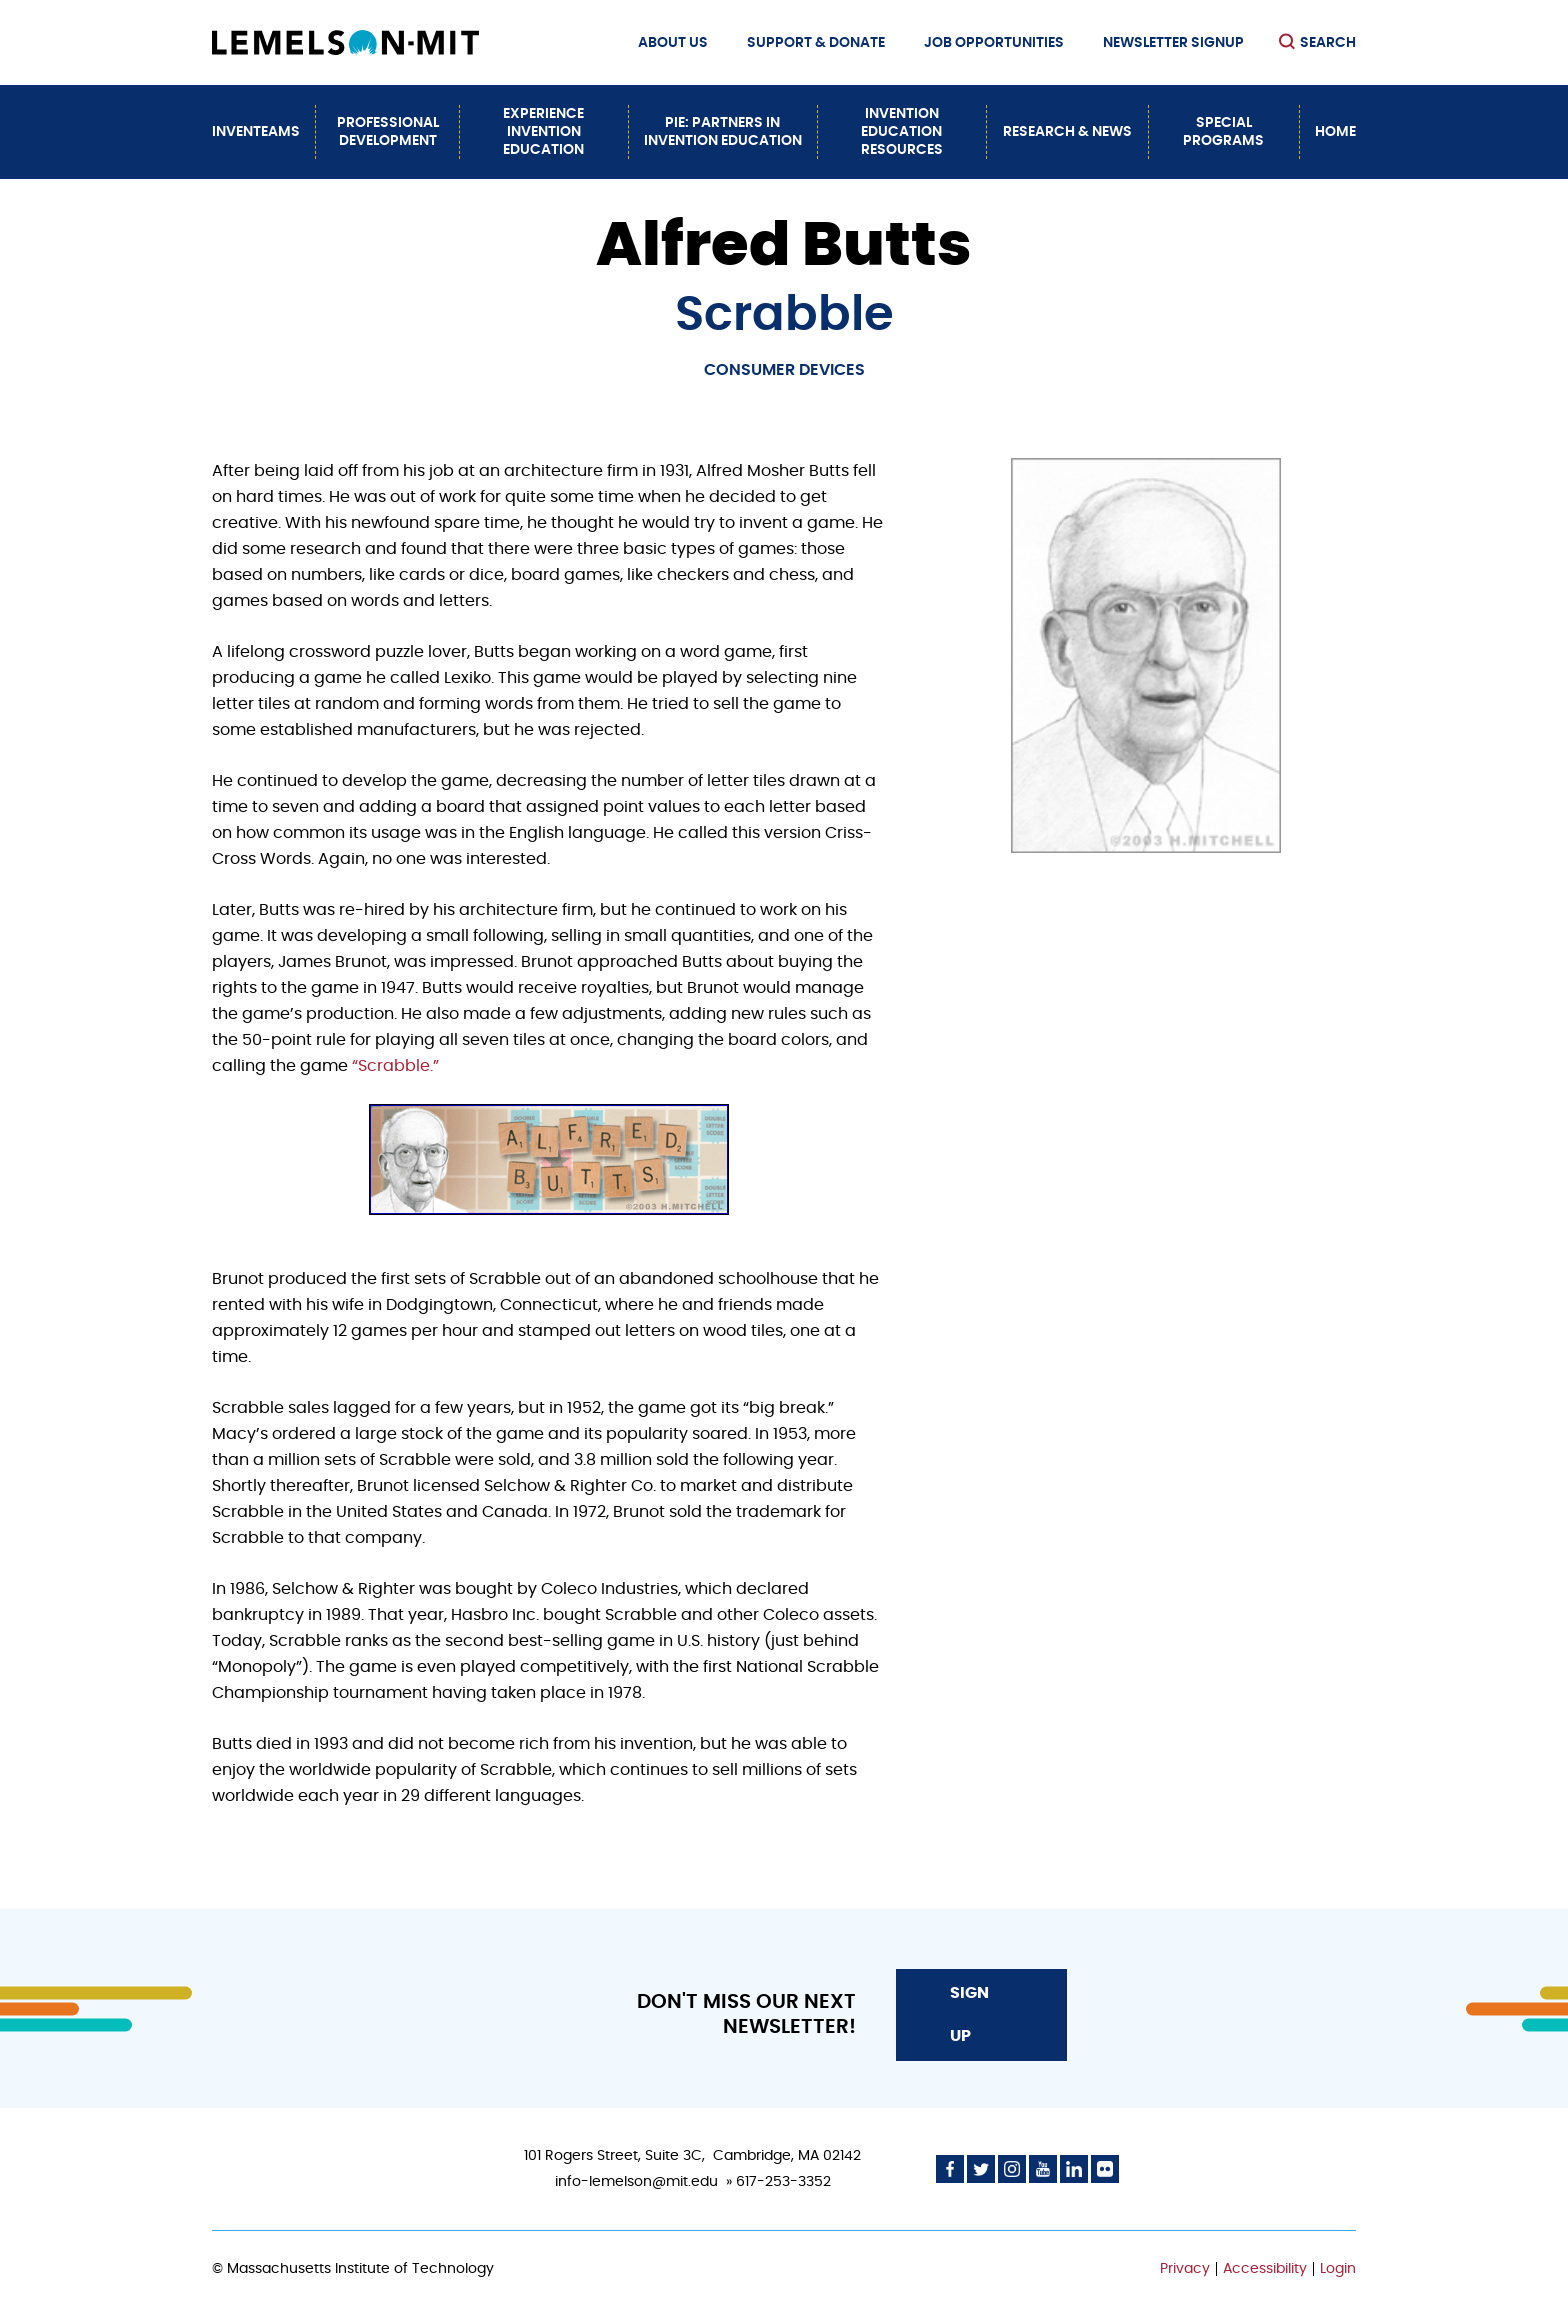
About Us (673, 43)
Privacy (1185, 2269)
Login (1338, 2269)
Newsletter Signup (1173, 43)
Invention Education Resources (902, 132)
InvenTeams (256, 132)
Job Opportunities (994, 43)
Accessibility (1265, 2269)
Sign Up (969, 2014)
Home (1335, 132)
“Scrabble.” (395, 1066)
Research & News (1067, 132)
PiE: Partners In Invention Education (723, 132)
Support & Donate (816, 43)
